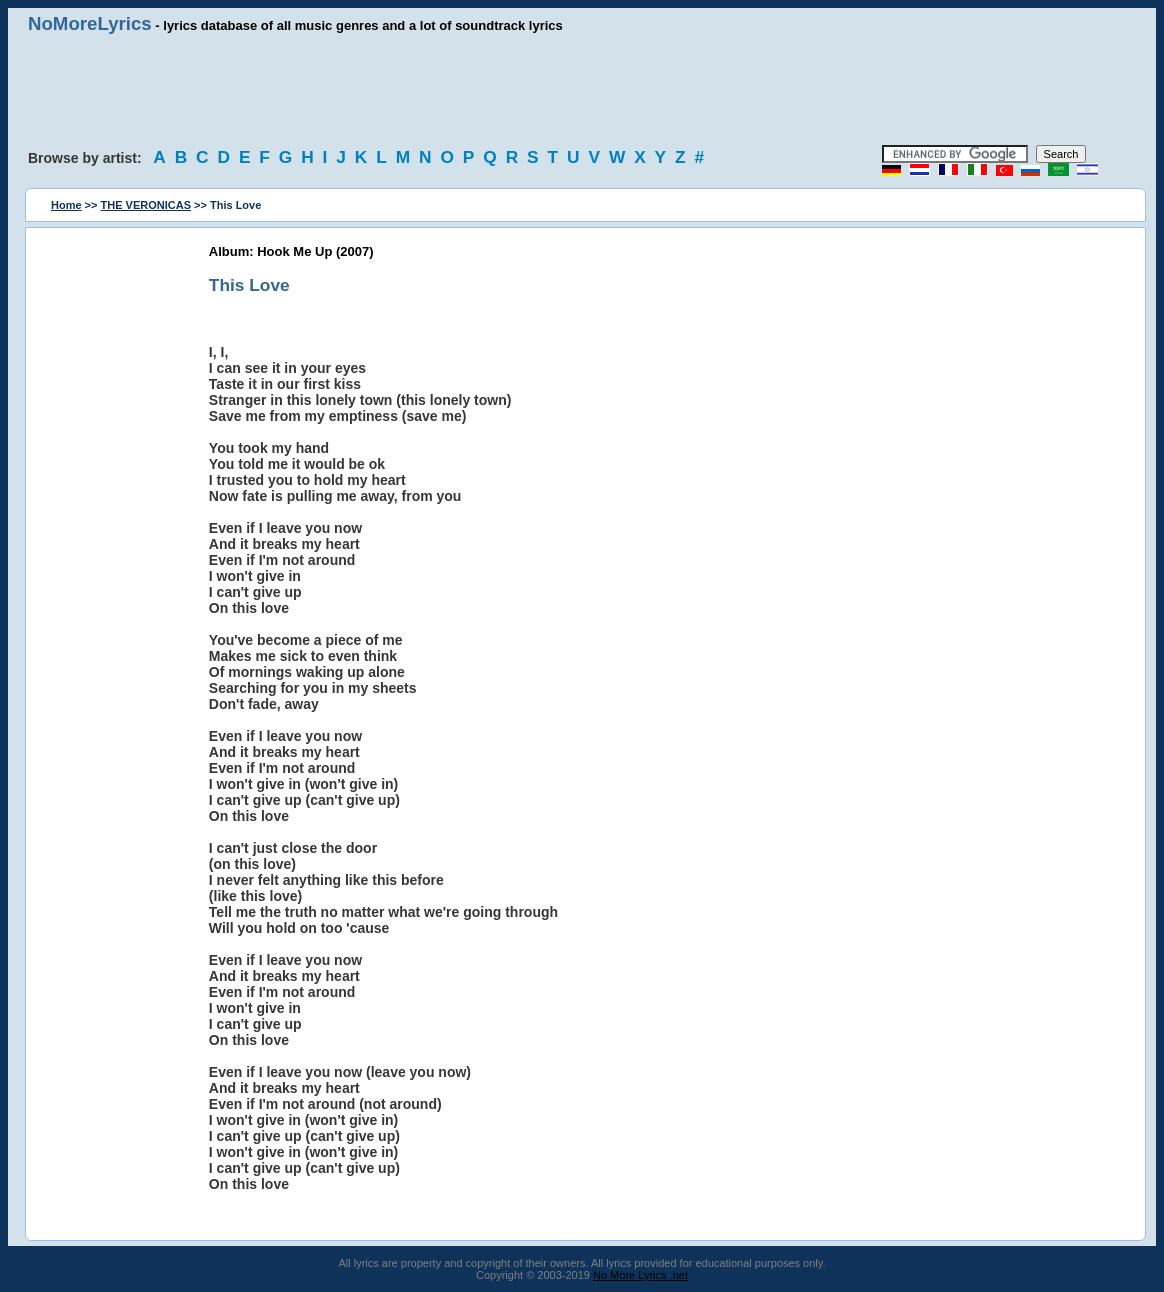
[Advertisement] (582, 90)
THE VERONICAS (146, 205)
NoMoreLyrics (90, 23)
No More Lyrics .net (640, 1275)
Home (66, 205)
